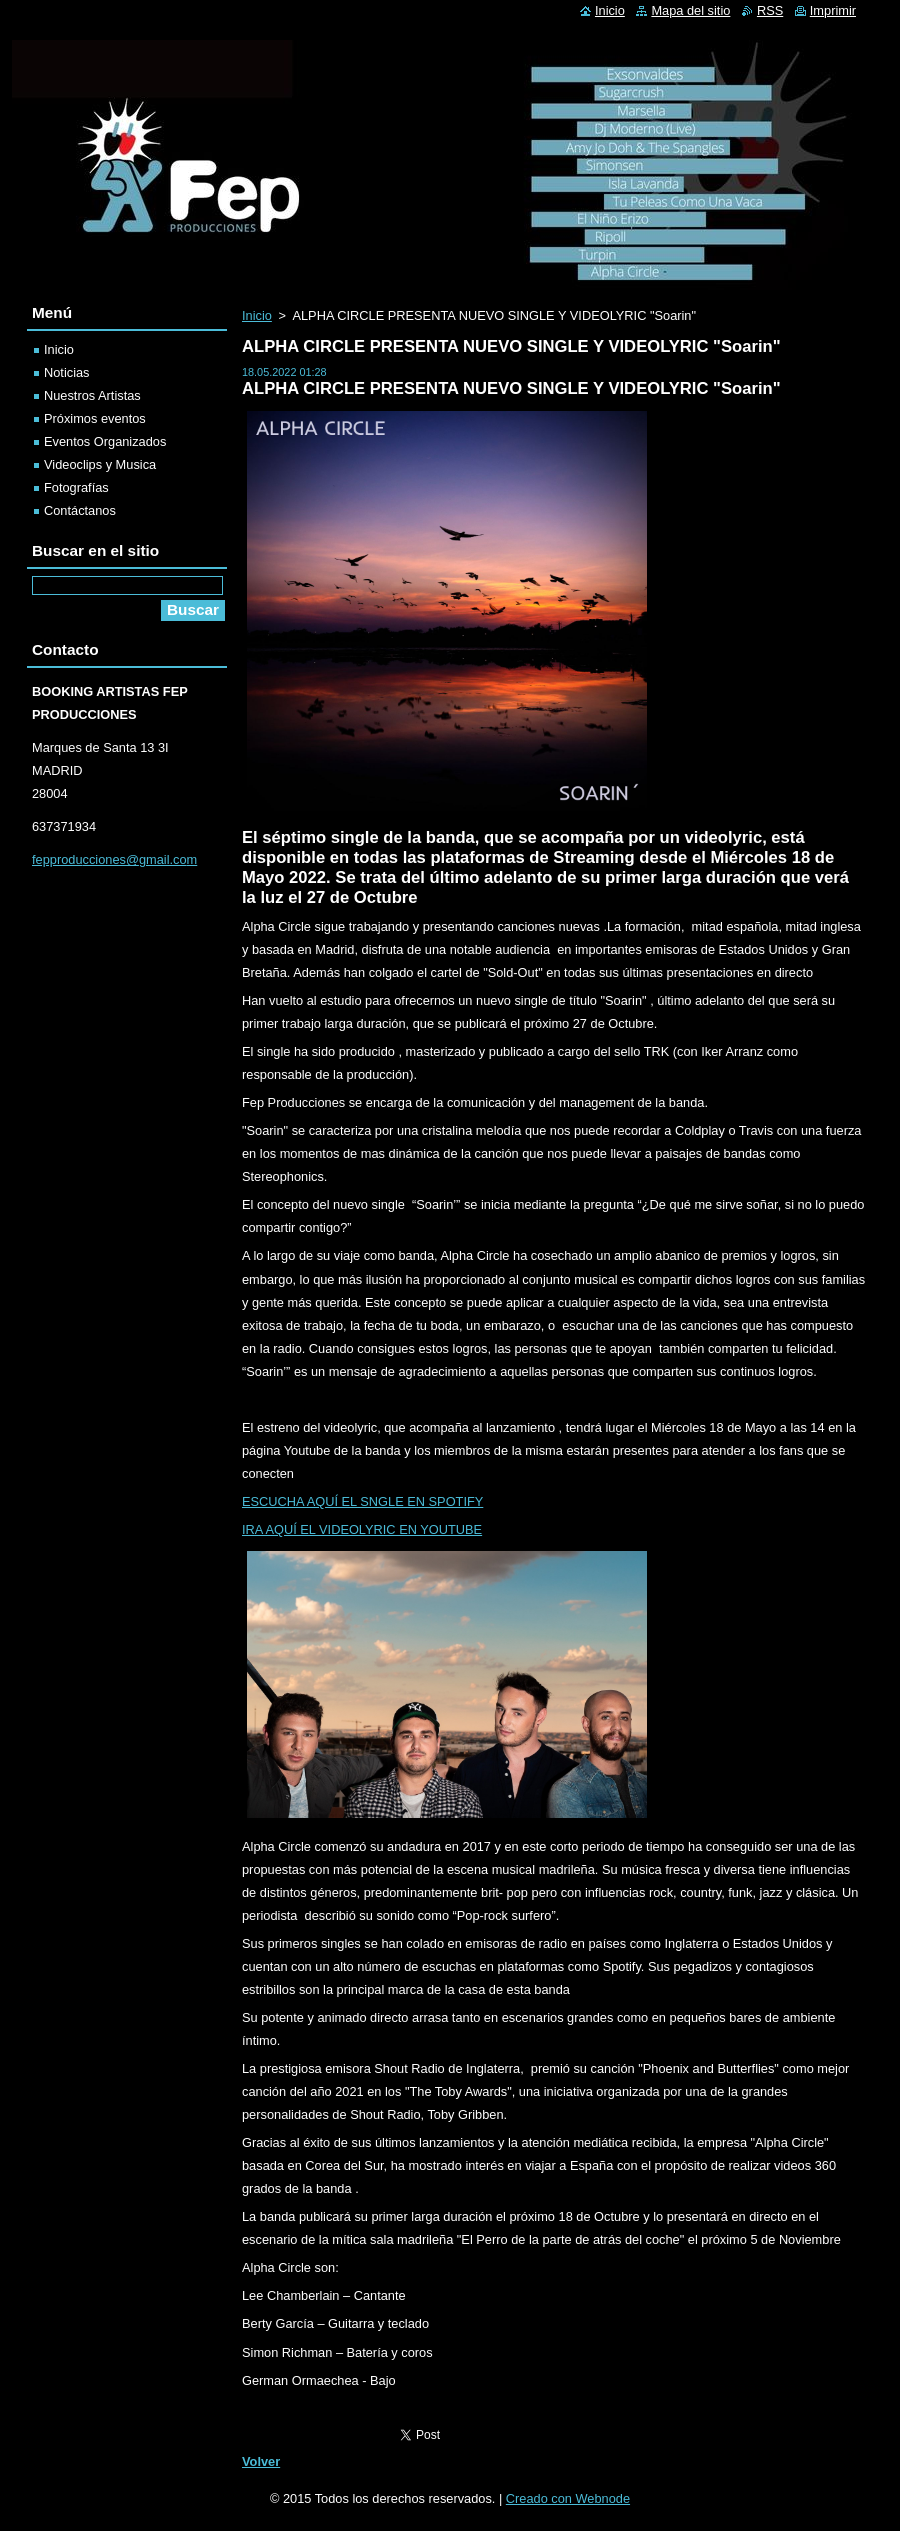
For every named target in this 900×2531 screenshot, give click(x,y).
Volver (261, 2461)
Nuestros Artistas (92, 395)
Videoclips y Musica (100, 464)
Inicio (257, 315)
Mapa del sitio (690, 10)
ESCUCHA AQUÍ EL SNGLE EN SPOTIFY (362, 1501)
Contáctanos (80, 510)
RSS (770, 10)
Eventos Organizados (105, 441)
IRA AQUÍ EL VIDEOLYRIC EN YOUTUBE (362, 1529)
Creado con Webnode (568, 2498)
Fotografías (76, 487)
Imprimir (833, 10)
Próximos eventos (95, 418)
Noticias (67, 372)
